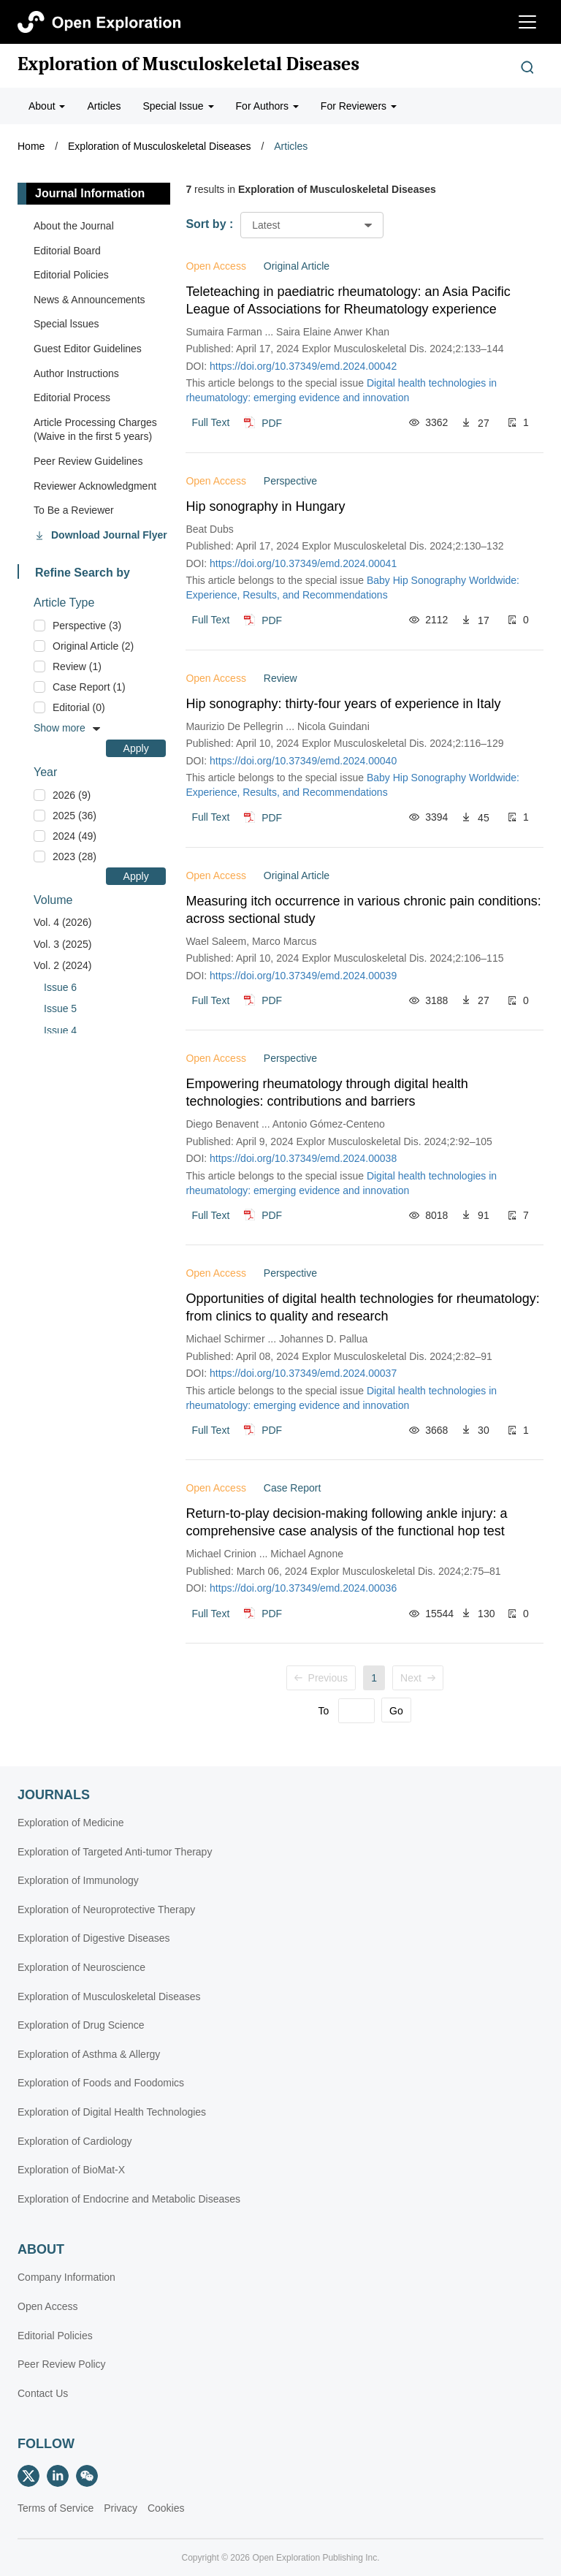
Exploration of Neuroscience (81, 1967)
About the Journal (74, 226)
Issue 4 (60, 1030)
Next (417, 1678)
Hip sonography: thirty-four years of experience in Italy (343, 703)
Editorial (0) (79, 707)
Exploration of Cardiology (74, 2141)
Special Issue (177, 106)
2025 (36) (74, 815)
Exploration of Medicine (71, 1822)
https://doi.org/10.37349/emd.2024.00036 (303, 1588)
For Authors (267, 106)
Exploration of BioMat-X (71, 2170)
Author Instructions (76, 373)
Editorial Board (67, 251)
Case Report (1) (89, 687)
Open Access (48, 2306)
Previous (321, 1678)
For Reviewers (359, 106)
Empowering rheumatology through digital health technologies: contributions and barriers (327, 1092)
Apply (136, 748)
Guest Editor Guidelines (88, 348)
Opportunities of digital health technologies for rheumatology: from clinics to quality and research (362, 1307)
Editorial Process (72, 397)
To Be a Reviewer (74, 510)
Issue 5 (60, 1008)
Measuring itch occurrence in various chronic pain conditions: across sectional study (363, 910)
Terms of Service (56, 2508)
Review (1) (77, 666)
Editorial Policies (71, 275)
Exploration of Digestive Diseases (94, 1938)
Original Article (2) (93, 646)
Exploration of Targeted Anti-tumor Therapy (115, 1852)
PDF (272, 422)
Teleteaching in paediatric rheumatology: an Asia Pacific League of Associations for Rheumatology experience (348, 300)
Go (396, 1711)
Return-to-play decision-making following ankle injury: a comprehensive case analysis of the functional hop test (346, 1522)
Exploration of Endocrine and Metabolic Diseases (129, 2199)
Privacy (120, 2508)
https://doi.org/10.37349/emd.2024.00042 (303, 366)
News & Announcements (89, 299)
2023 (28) (74, 856)
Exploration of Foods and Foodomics (101, 2083)
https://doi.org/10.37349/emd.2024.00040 (303, 761)
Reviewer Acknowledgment (95, 486)
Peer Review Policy (62, 2364)
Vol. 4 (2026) (62, 922)
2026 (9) (72, 795)
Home (31, 146)
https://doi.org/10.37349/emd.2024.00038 (303, 1158)
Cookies (166, 2508)
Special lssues (66, 324)
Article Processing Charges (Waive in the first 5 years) (95, 430)
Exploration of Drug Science (81, 2025)
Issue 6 (60, 987)
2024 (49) (74, 836)
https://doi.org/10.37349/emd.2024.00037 (303, 1373)
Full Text (210, 422)
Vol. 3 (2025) (62, 944)
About (46, 106)
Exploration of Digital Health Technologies (112, 2112)
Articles (104, 106)
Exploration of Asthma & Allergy (89, 2054)
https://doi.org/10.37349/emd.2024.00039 (303, 975)
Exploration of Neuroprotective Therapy (106, 1909)
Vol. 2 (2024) (62, 965)
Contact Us (43, 2393)
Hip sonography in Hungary (265, 506)
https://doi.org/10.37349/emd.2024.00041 (303, 563)
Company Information (66, 2277)
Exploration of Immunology (78, 1880)
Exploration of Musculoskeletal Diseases (188, 64)
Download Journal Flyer (109, 535)
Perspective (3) (87, 625)
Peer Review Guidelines (88, 461)
